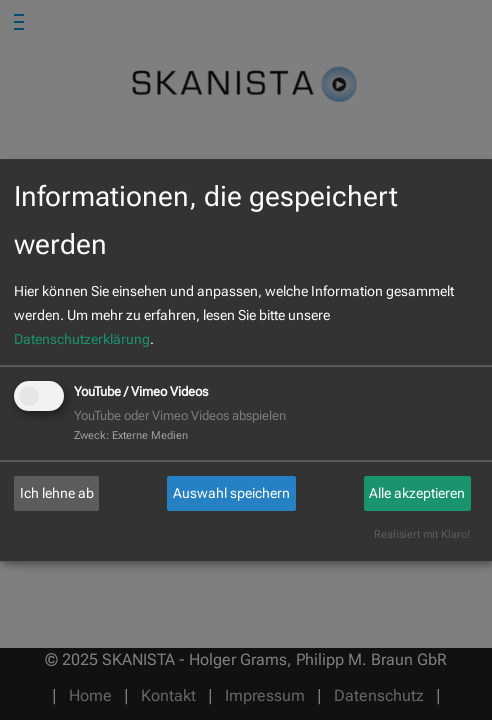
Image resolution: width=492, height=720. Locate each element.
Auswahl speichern (231, 493)
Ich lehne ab (57, 493)
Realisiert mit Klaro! (422, 534)
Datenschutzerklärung (82, 339)
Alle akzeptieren (417, 493)
